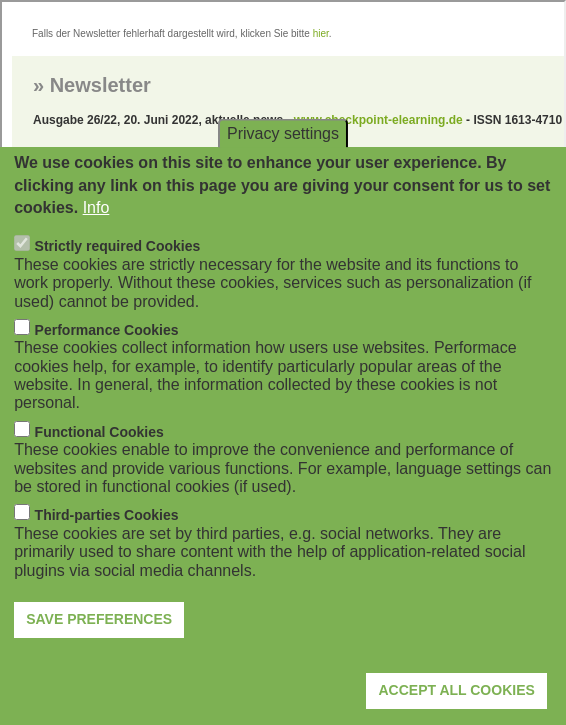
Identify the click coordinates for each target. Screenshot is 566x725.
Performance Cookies (107, 356)
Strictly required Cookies (118, 272)
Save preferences (99, 645)
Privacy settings (283, 159)
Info (96, 233)
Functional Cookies (99, 458)
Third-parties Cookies (107, 541)
